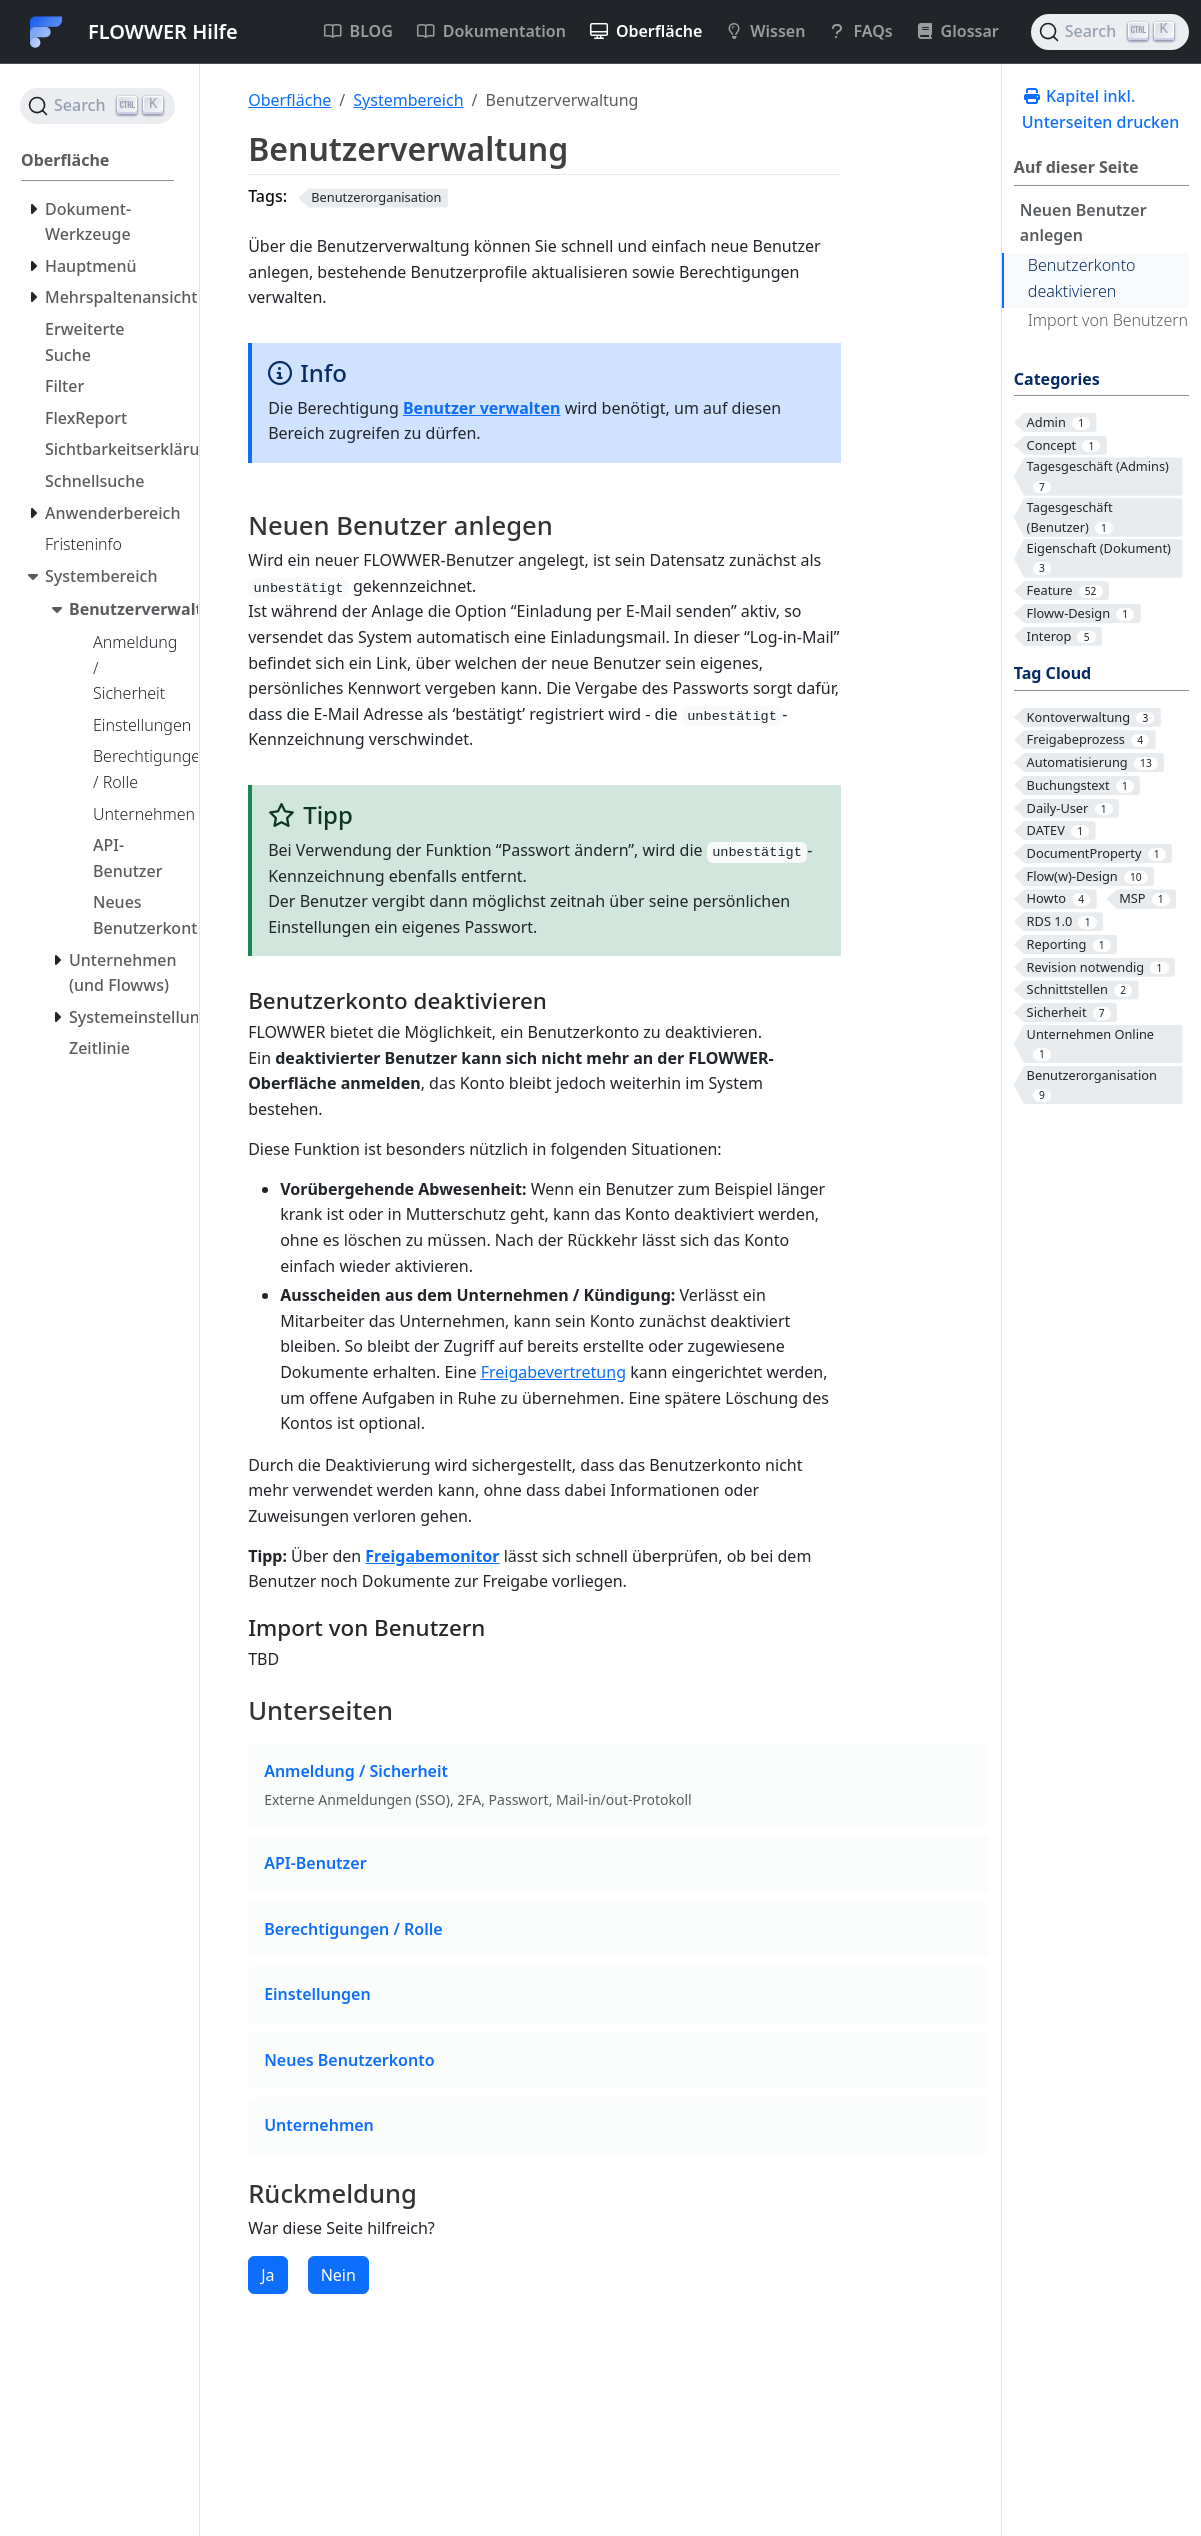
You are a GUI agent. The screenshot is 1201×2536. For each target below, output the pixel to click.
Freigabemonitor (432, 1556)
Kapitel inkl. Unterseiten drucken (1100, 109)
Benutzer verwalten (481, 408)
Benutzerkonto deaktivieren (1082, 278)
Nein (338, 2275)
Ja (267, 2275)
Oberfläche (289, 100)
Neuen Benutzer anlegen (1083, 223)
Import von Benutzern (1108, 320)
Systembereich (408, 100)
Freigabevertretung (553, 1372)
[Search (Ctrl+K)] (1110, 32)
